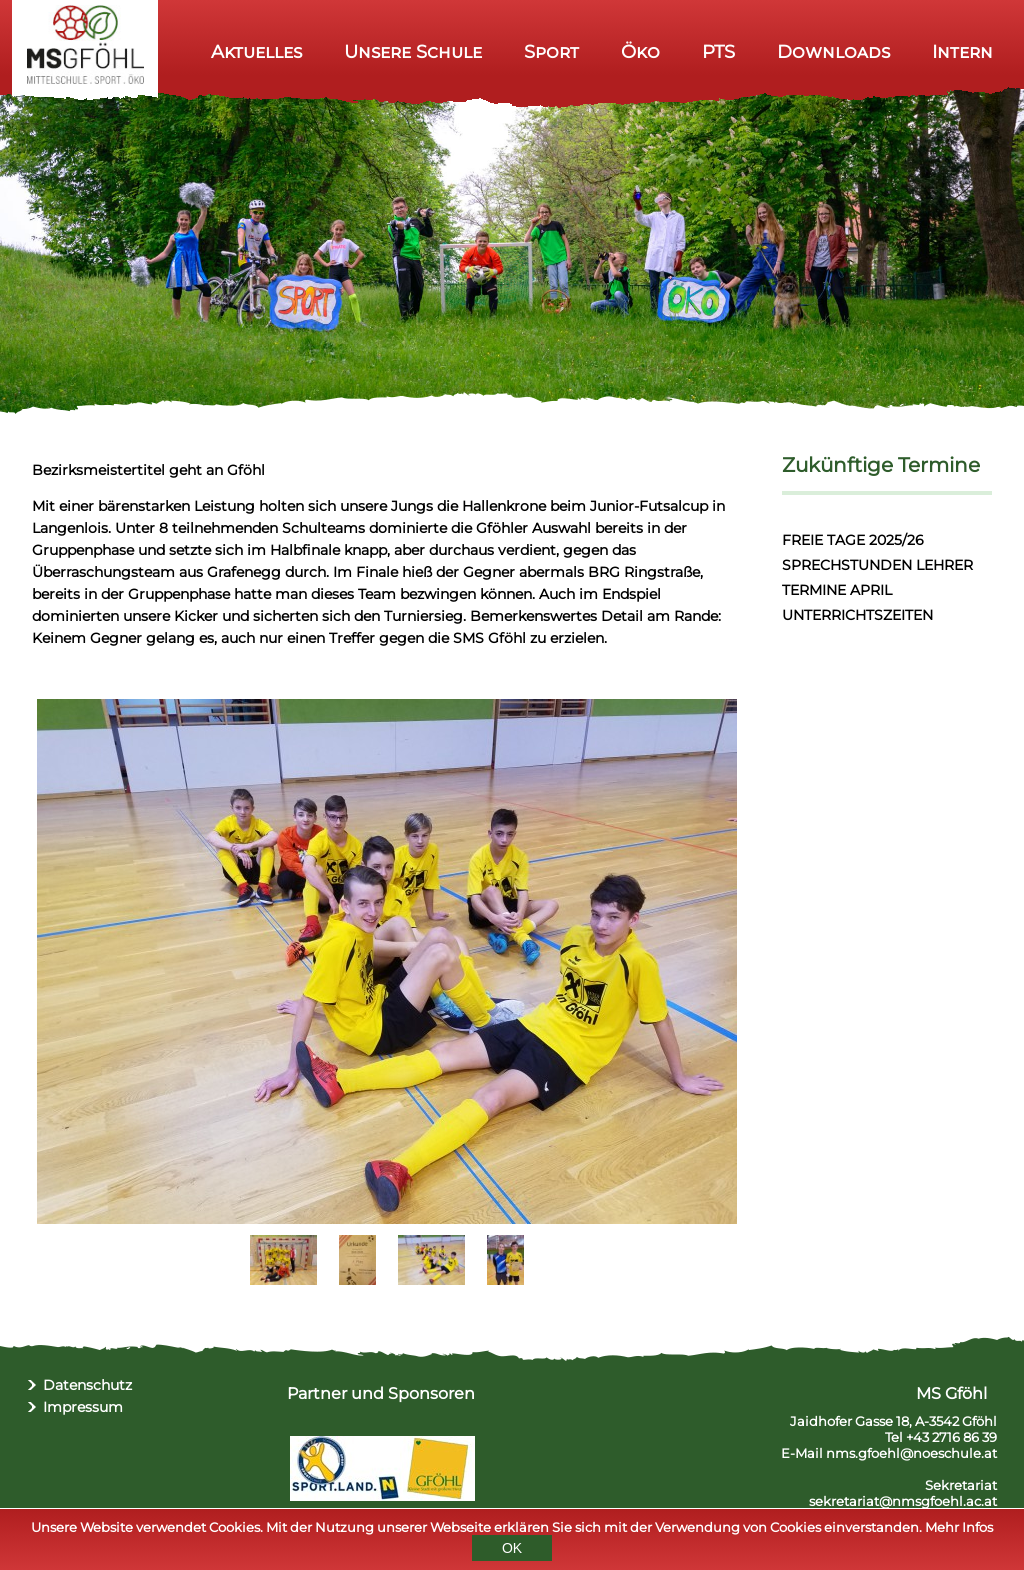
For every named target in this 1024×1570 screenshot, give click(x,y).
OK (512, 1551)
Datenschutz (87, 1385)
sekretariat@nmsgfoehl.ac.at (903, 1501)
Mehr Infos (959, 1530)
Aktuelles (256, 51)
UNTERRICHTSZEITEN (857, 615)
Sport (551, 51)
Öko (640, 51)
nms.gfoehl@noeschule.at (911, 1453)
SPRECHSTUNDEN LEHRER (877, 565)
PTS (718, 51)
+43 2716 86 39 (951, 1437)
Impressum (83, 1407)
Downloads (833, 51)
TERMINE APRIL (837, 590)
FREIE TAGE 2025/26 (853, 540)
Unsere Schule (413, 51)
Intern (962, 51)
